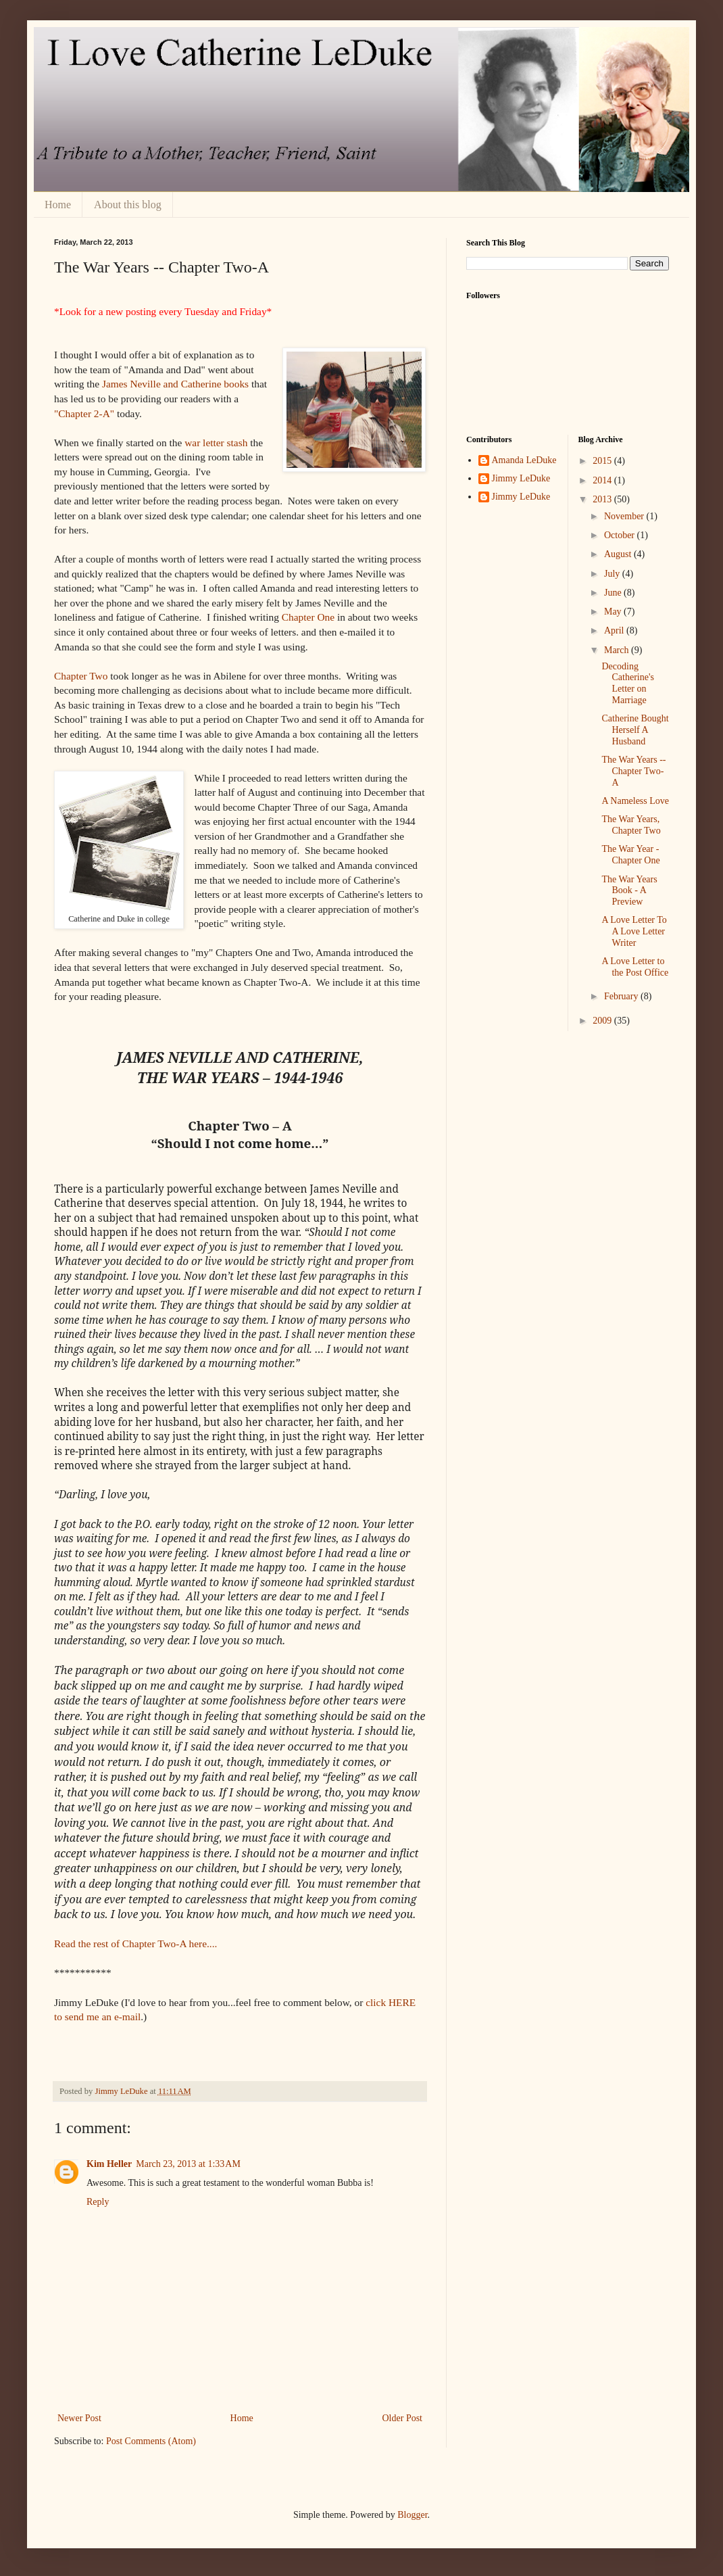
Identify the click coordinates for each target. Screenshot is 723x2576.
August (619, 554)
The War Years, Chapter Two (630, 825)
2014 (603, 480)
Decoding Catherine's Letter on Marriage (627, 683)
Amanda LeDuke (524, 460)
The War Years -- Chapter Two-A (633, 771)
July (613, 574)
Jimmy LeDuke (521, 478)
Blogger (412, 2515)
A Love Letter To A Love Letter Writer (633, 931)
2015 (603, 461)
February (622, 996)
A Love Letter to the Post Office (634, 967)
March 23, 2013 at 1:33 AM (188, 2164)
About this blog (127, 204)
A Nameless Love (635, 801)
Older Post (402, 2418)
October (620, 535)
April (615, 630)
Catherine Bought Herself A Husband (634, 729)
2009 (603, 1021)
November (625, 516)
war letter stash (215, 442)
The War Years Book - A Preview (629, 890)
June (614, 593)
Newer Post (79, 2418)
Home (58, 204)
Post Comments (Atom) (151, 2441)
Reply (97, 2202)
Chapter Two (80, 676)
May (614, 611)
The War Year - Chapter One (630, 854)
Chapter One (308, 617)
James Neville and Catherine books (175, 383)
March (617, 650)
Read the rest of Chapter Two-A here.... (135, 1943)
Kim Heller (109, 2164)
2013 (603, 499)
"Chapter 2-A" (84, 413)
